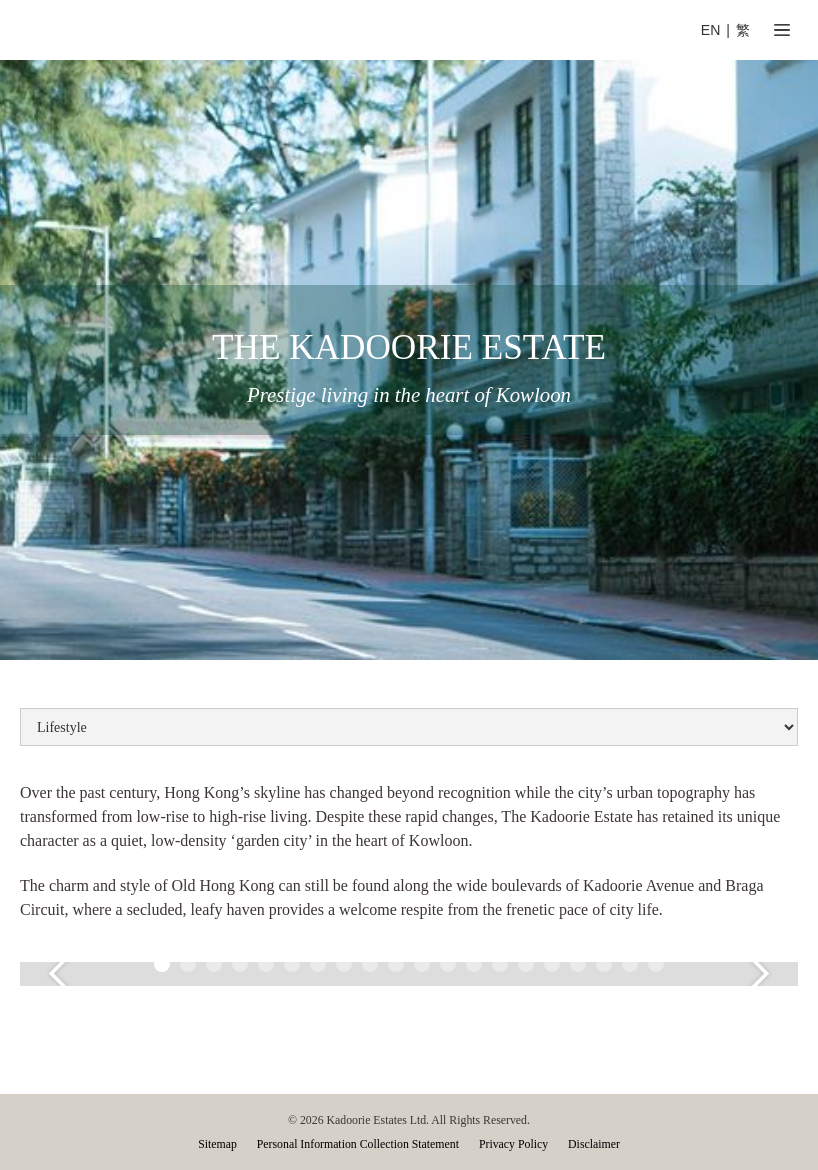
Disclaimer (594, 1144)
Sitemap (217, 1144)
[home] (233, 30)
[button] (782, 30)
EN (711, 30)
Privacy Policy (513, 1144)
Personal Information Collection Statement (358, 1144)
